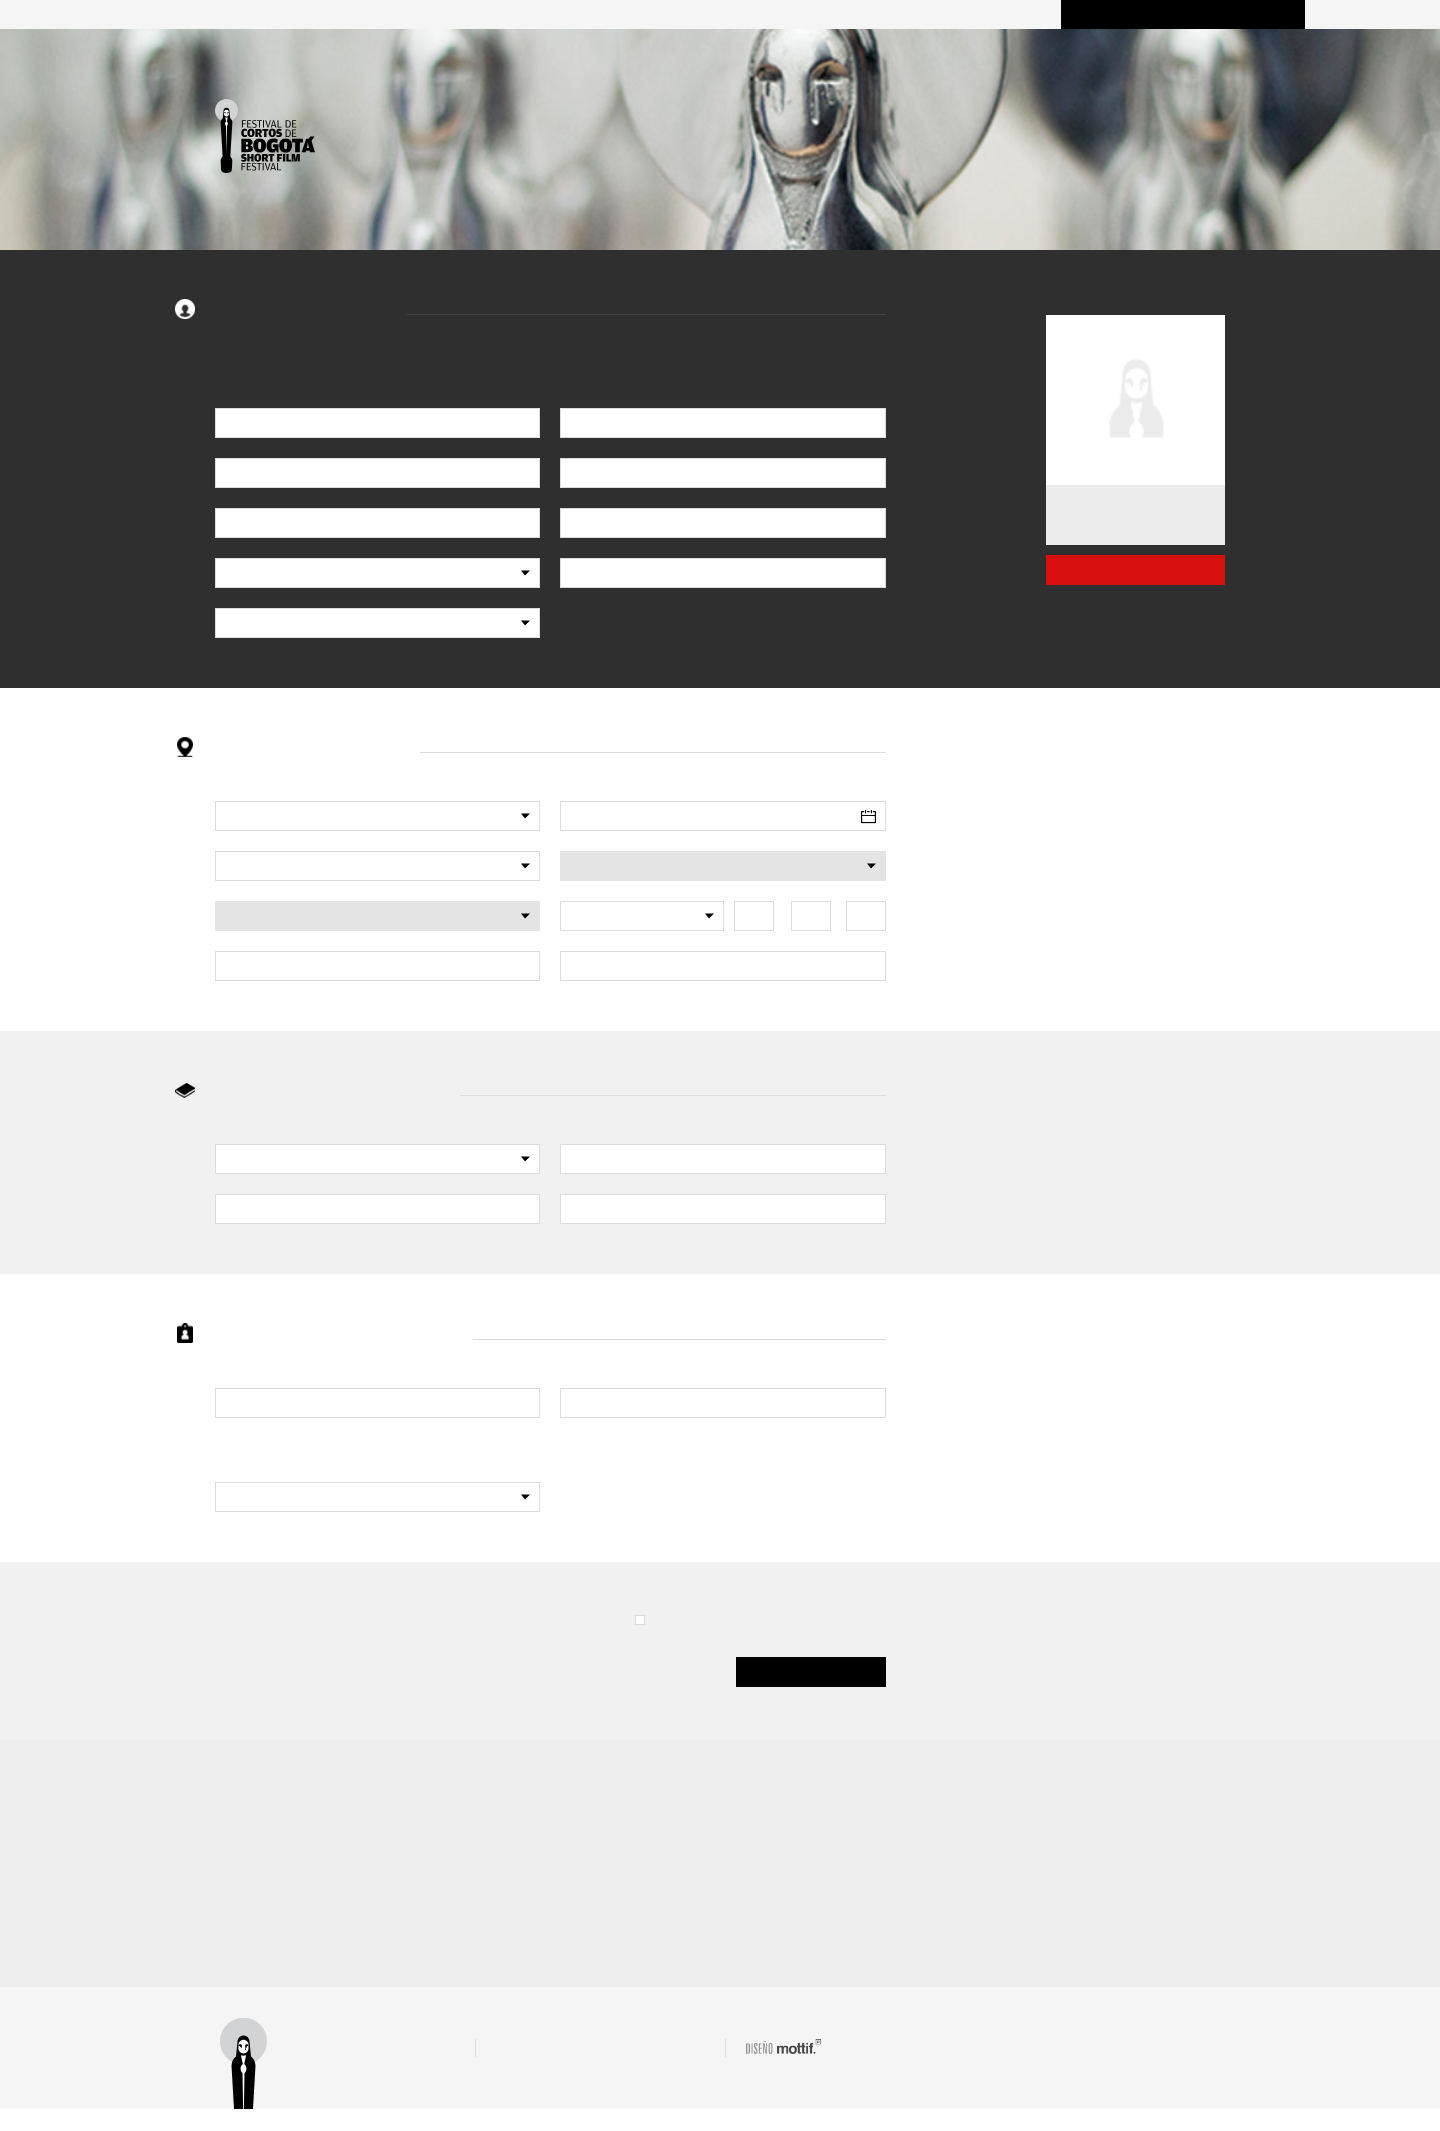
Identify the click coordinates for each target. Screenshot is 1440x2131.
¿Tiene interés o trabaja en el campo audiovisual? (361, 1455)
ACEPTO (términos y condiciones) (755, 1620)
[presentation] (367, 1651)
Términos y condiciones (399, 2068)
